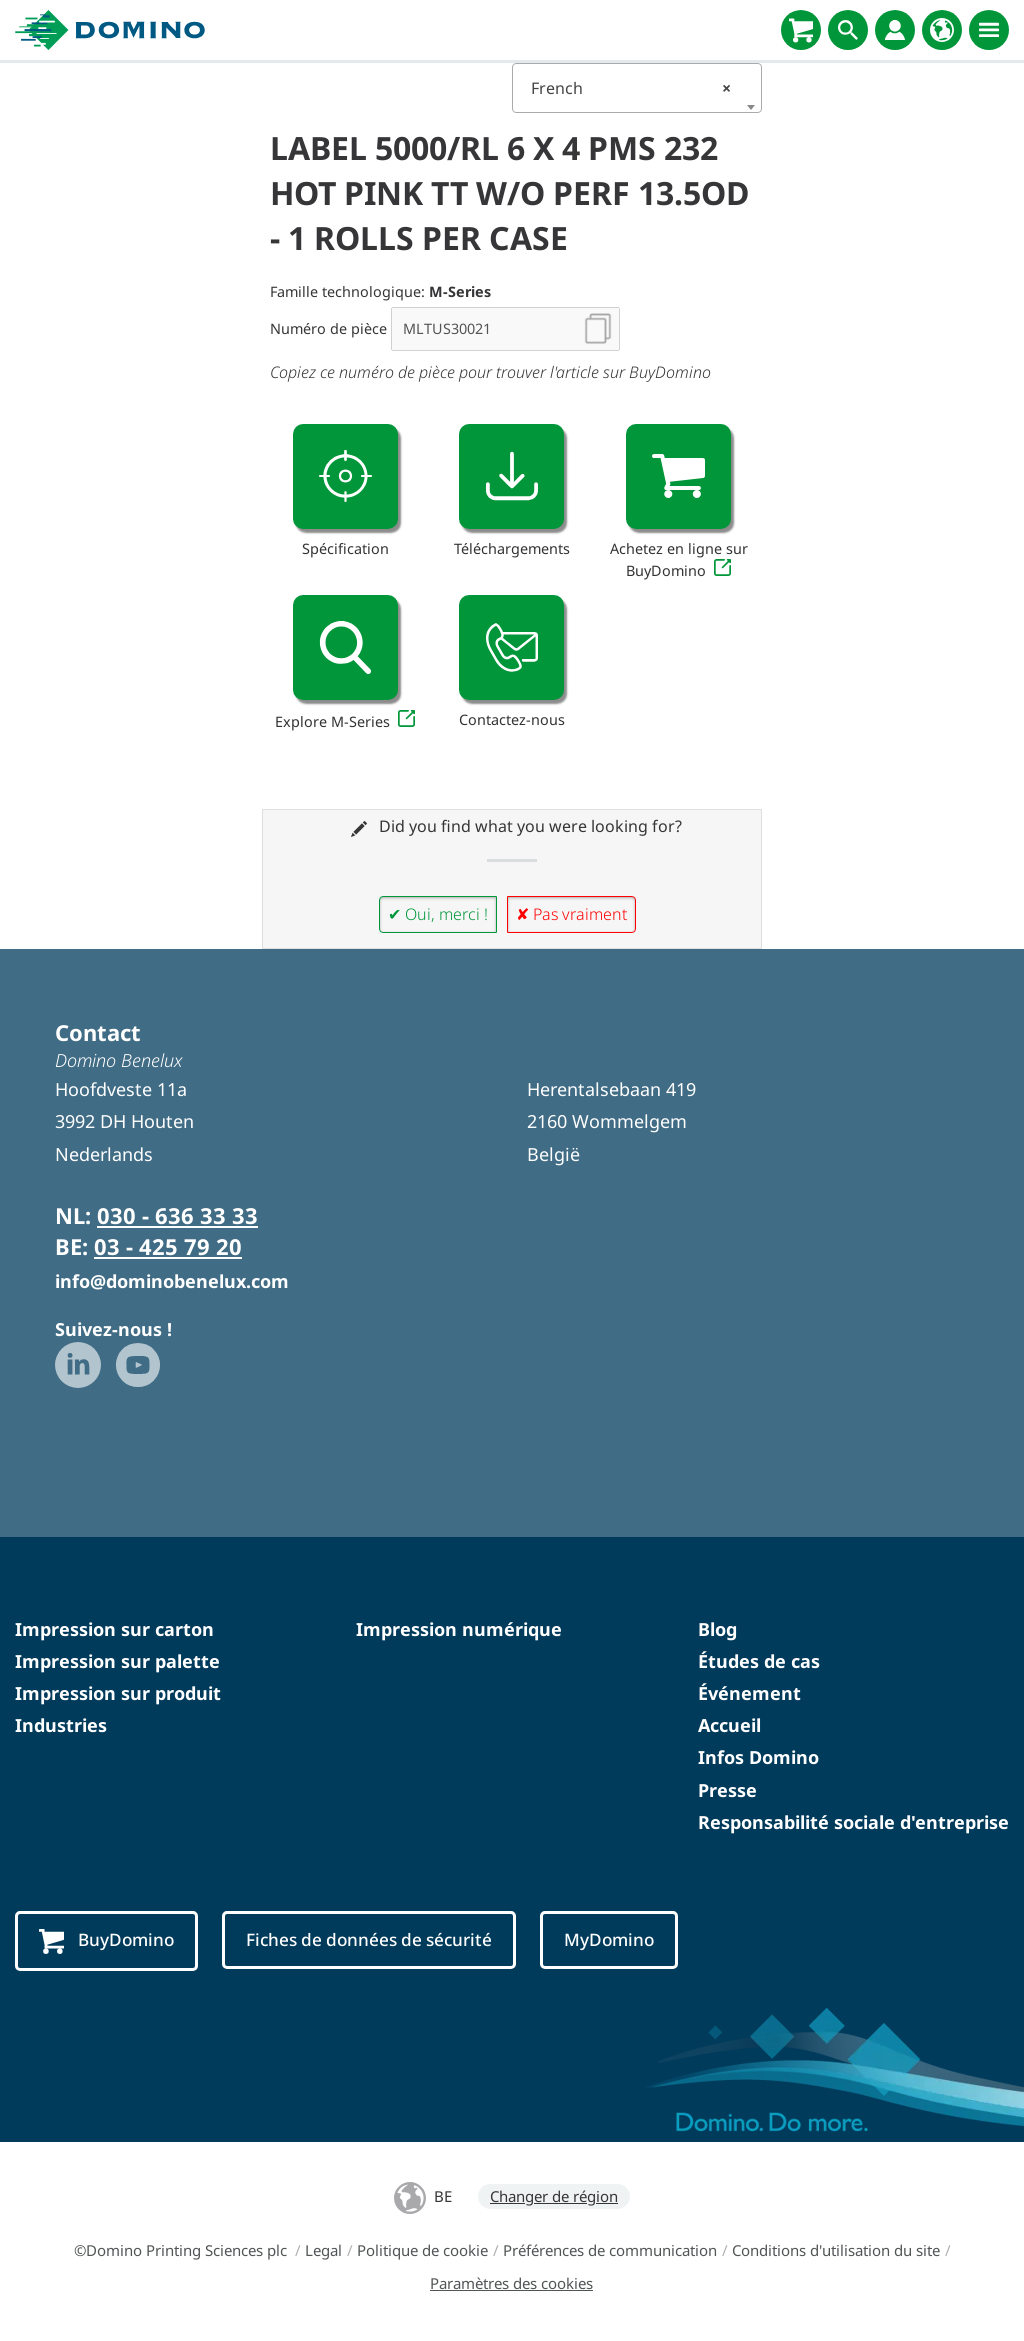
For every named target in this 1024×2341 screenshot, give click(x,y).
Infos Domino (758, 1757)
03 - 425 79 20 (168, 1246)
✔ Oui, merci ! (438, 914)
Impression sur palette (117, 1661)
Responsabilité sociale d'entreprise (853, 1822)
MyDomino (624, 1940)
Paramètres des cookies (511, 2284)
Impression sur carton (114, 1629)
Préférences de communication (610, 2251)
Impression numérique (459, 1629)
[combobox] (637, 88)
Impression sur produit (118, 1693)
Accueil (729, 1725)
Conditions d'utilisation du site (836, 2251)
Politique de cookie (422, 2251)
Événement (749, 1693)
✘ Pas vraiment (571, 914)
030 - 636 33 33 (177, 1215)
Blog (717, 1629)
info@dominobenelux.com (172, 1281)
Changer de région (554, 2197)
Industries (61, 1725)
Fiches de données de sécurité (378, 1940)
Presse (727, 1790)
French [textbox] (631, 88)
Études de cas (759, 1661)
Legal (323, 2251)
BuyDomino (108, 1941)
